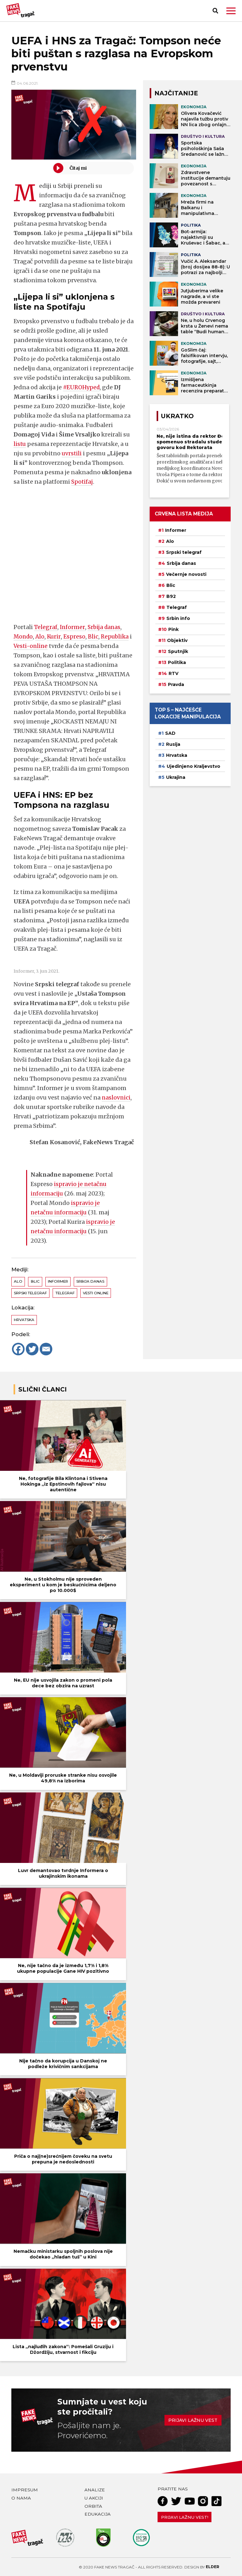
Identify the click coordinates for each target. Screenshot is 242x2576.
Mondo (24, 636)
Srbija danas (105, 627)
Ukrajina (175, 777)
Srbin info (178, 618)
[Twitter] (32, 1349)
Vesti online (95, 1293)
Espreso (76, 636)
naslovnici (116, 1097)
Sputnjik (178, 651)
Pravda (176, 684)
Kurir (56, 636)
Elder (212, 2566)
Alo (41, 636)
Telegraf (45, 627)
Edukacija (97, 2514)
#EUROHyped (82, 387)
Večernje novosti (186, 574)
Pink (173, 629)
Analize (94, 2489)
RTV (173, 673)
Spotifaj (82, 481)
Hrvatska (24, 1320)
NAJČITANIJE (176, 93)
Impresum (24, 2489)
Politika (177, 662)
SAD (170, 733)
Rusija (173, 744)
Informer (72, 627)
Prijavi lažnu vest (192, 2420)
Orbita (93, 2506)
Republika (117, 636)
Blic (95, 636)
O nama (21, 2497)
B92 (171, 596)
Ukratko (177, 416)
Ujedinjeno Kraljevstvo (193, 766)
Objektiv (177, 640)
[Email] (46, 1349)
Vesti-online (34, 646)
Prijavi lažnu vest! (184, 2517)
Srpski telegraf (30, 1293)
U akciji (93, 2497)
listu (20, 443)
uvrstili (72, 453)
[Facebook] (18, 1349)
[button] (231, 11)
